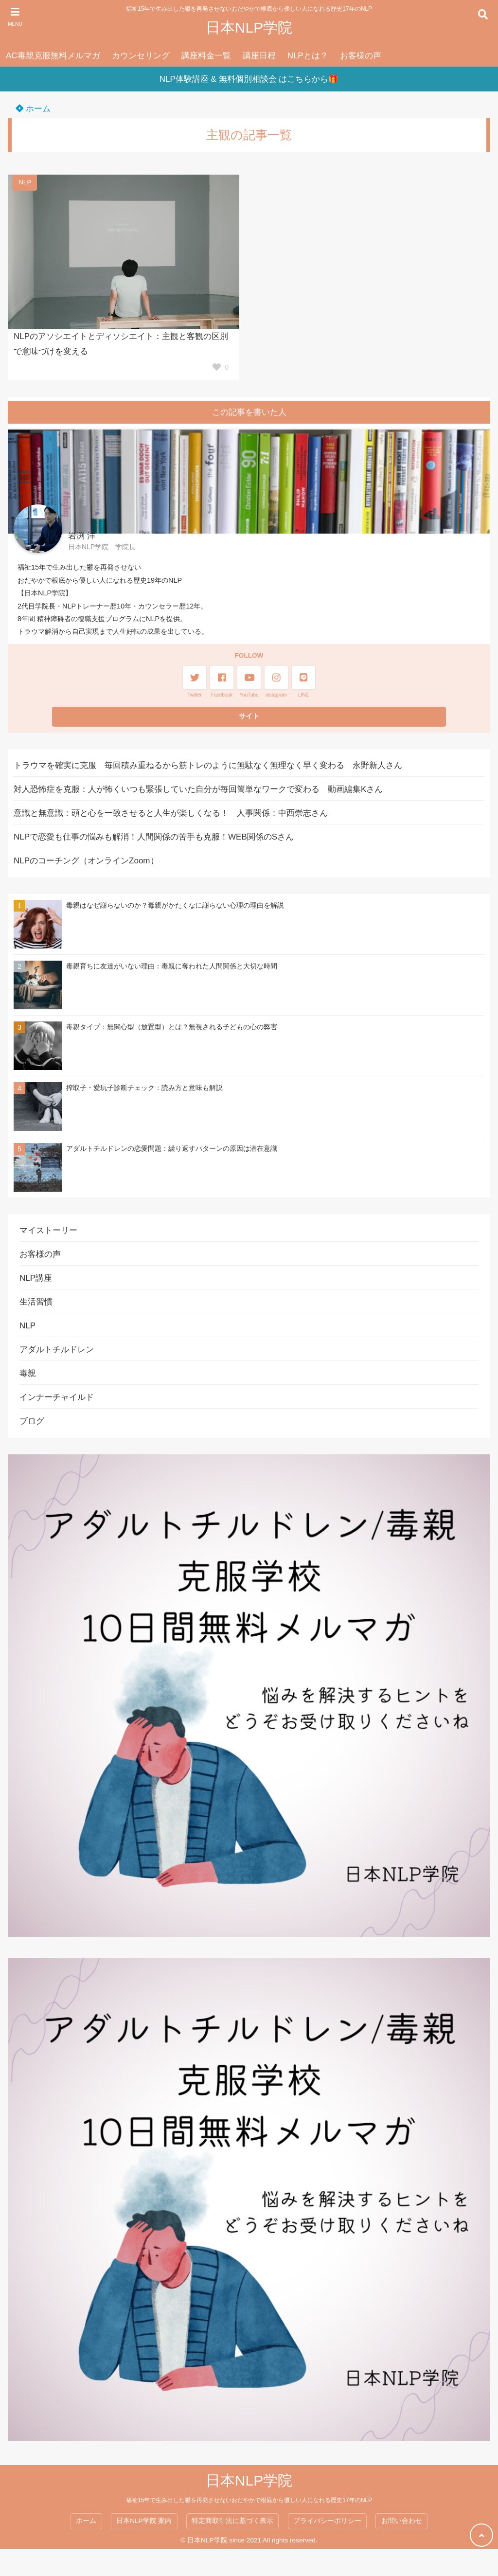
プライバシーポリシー (327, 2520)
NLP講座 (35, 1278)
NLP (24, 182)
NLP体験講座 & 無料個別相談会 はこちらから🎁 (249, 79)
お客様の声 (360, 55)
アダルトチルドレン (56, 1349)
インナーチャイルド (56, 1397)
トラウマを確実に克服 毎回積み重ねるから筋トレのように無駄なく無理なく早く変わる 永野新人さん (208, 765)
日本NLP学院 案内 (144, 2520)
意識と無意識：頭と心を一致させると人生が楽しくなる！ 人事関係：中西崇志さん (171, 813)
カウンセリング (141, 55)
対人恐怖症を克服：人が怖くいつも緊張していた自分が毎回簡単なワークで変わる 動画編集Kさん (198, 789)
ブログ (31, 1421)
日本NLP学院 (249, 27)
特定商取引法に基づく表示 (232, 2520)
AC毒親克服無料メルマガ (53, 55)
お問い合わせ (401, 2520)
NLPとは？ (307, 55)
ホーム (33, 108)
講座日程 (259, 55)
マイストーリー (48, 1230)
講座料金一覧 (206, 55)
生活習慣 (36, 1301)
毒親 (27, 1373)
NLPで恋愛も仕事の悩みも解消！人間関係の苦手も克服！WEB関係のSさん (154, 836)
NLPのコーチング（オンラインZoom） (86, 860)
